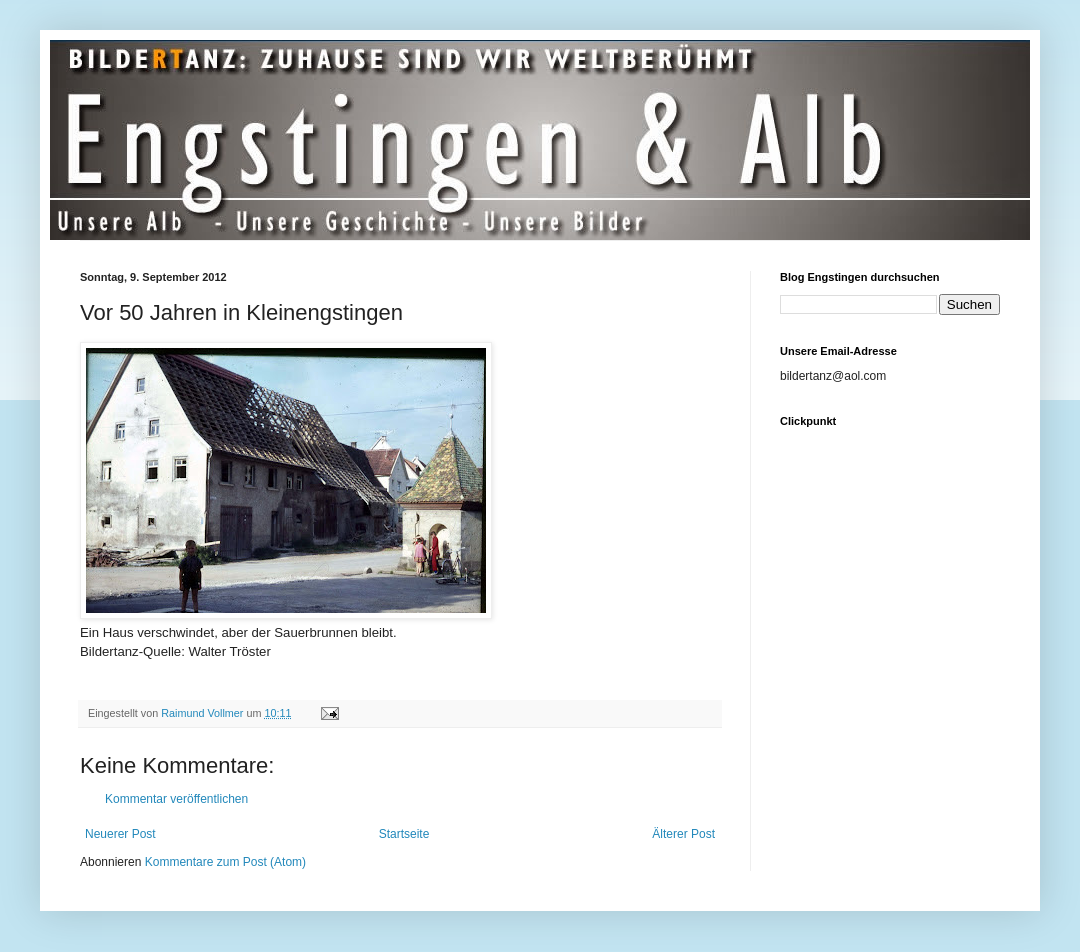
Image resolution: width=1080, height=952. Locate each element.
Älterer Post (683, 834)
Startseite (404, 834)
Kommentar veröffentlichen (176, 799)
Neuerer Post (120, 834)
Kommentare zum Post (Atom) (225, 862)
